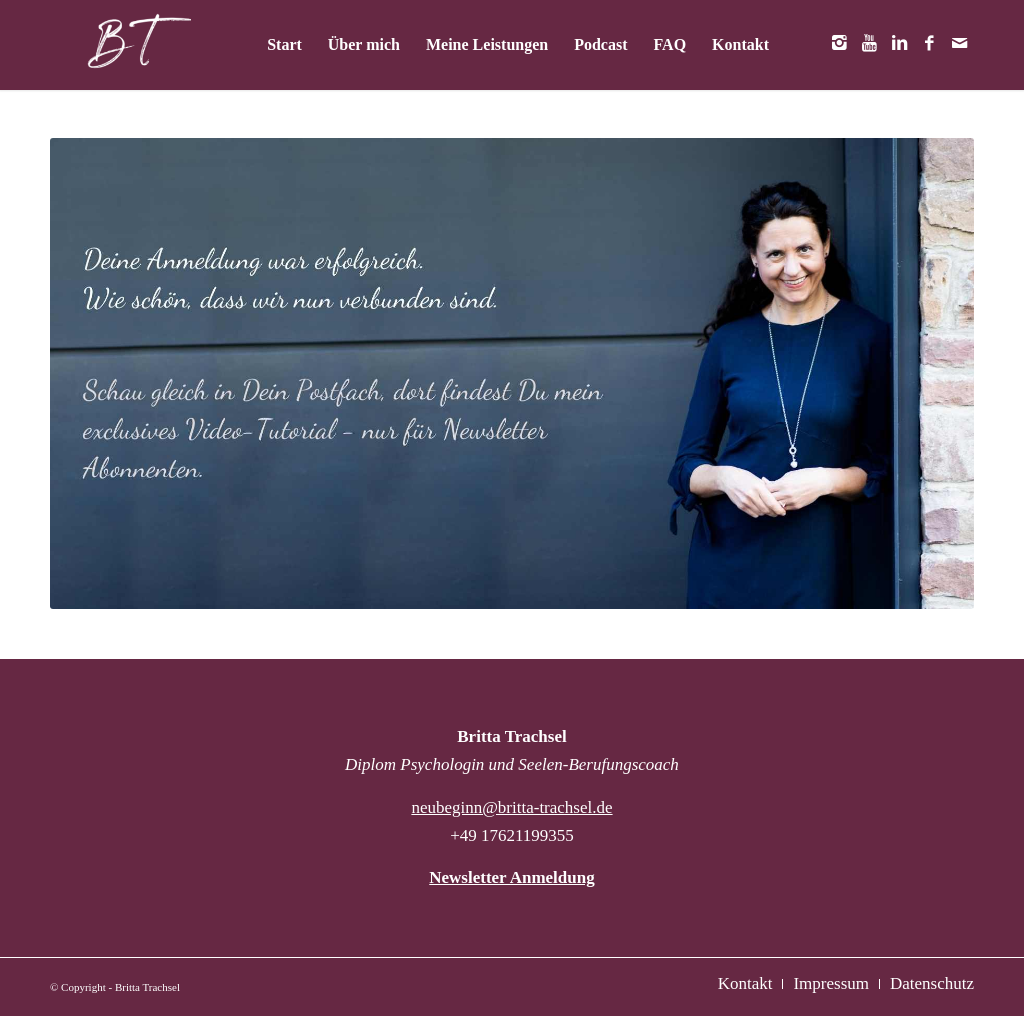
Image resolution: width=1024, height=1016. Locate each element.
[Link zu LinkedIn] (899, 44)
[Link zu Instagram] (839, 44)
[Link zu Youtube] (869, 44)
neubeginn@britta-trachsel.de (511, 807)
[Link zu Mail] (959, 44)
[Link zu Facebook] (929, 44)
